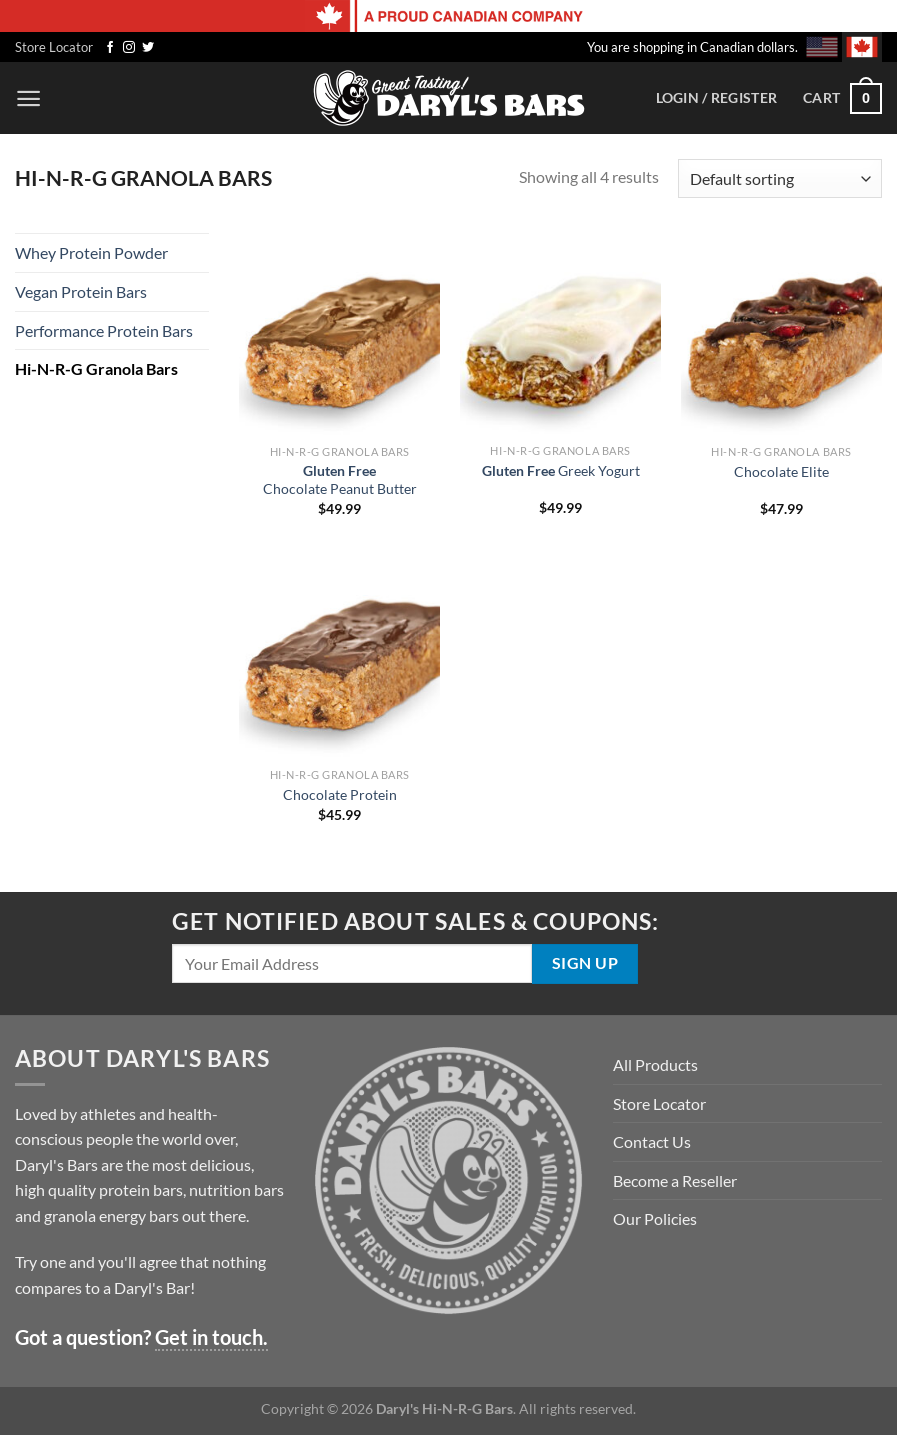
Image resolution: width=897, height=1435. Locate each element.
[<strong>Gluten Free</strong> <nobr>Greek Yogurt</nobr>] (560, 333)
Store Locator (54, 47)
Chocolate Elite (781, 471)
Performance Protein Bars (104, 330)
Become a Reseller (675, 1180)
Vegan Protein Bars (81, 291)
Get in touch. (211, 1337)
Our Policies (655, 1218)
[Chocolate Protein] (339, 656)
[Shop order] (780, 178)
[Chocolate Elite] (781, 333)
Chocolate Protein (340, 794)
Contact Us (652, 1141)
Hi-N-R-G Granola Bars (96, 368)
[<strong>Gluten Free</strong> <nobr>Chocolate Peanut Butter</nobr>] (339, 333)
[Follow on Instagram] (129, 48)
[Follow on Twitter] (148, 48)
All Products (655, 1064)
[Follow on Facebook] (110, 48)
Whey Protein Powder (91, 252)
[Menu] (28, 98)
